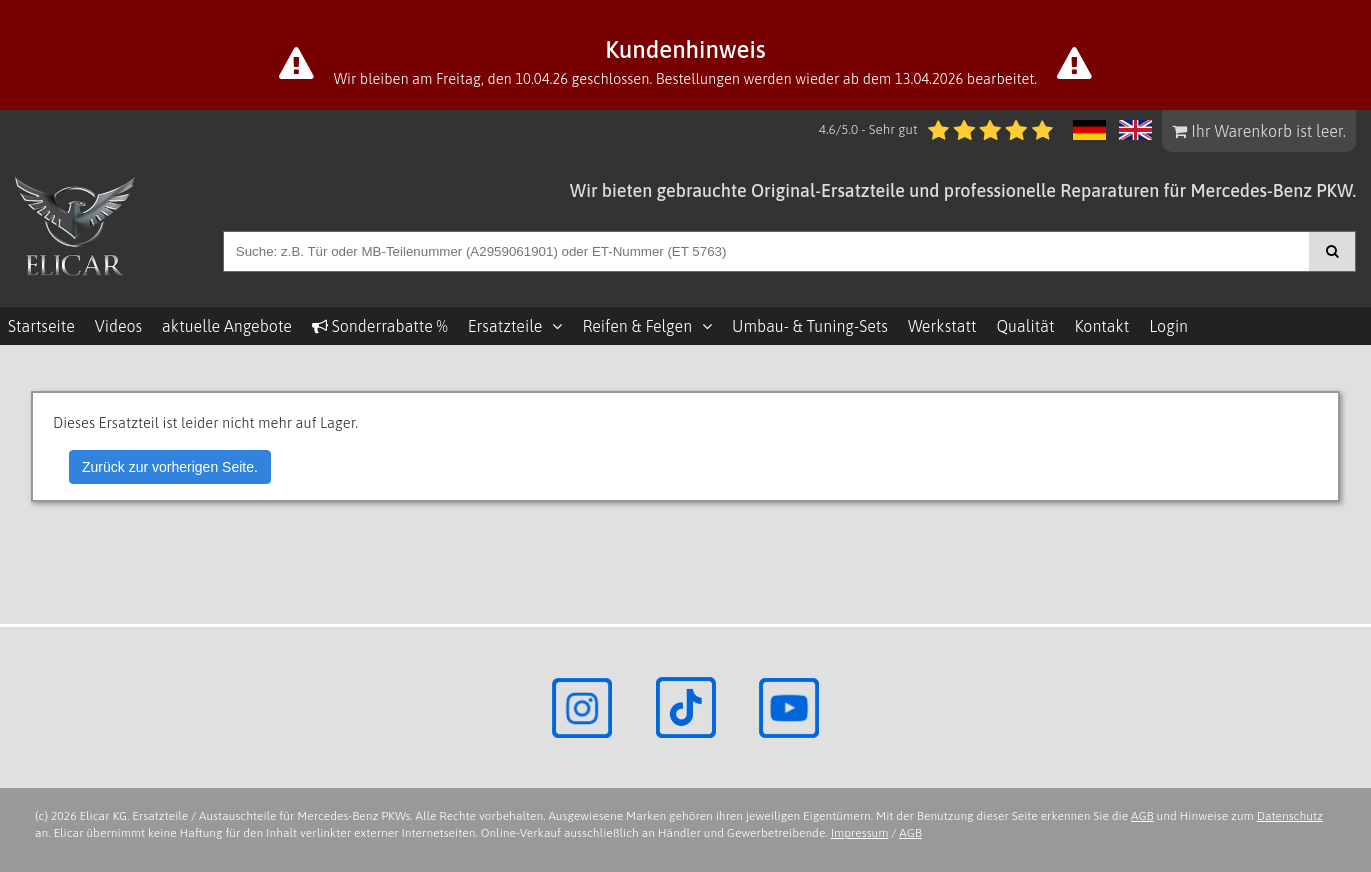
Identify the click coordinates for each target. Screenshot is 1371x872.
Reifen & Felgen (637, 326)
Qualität (1025, 326)
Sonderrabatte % (380, 326)
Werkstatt (942, 326)
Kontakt (1101, 326)
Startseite (41, 326)
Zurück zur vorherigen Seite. (170, 467)
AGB (1142, 816)
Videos (118, 326)
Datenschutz (1290, 816)
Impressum (860, 833)
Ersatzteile (505, 326)
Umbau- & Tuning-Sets (810, 326)
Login (1168, 326)
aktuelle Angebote (227, 326)
